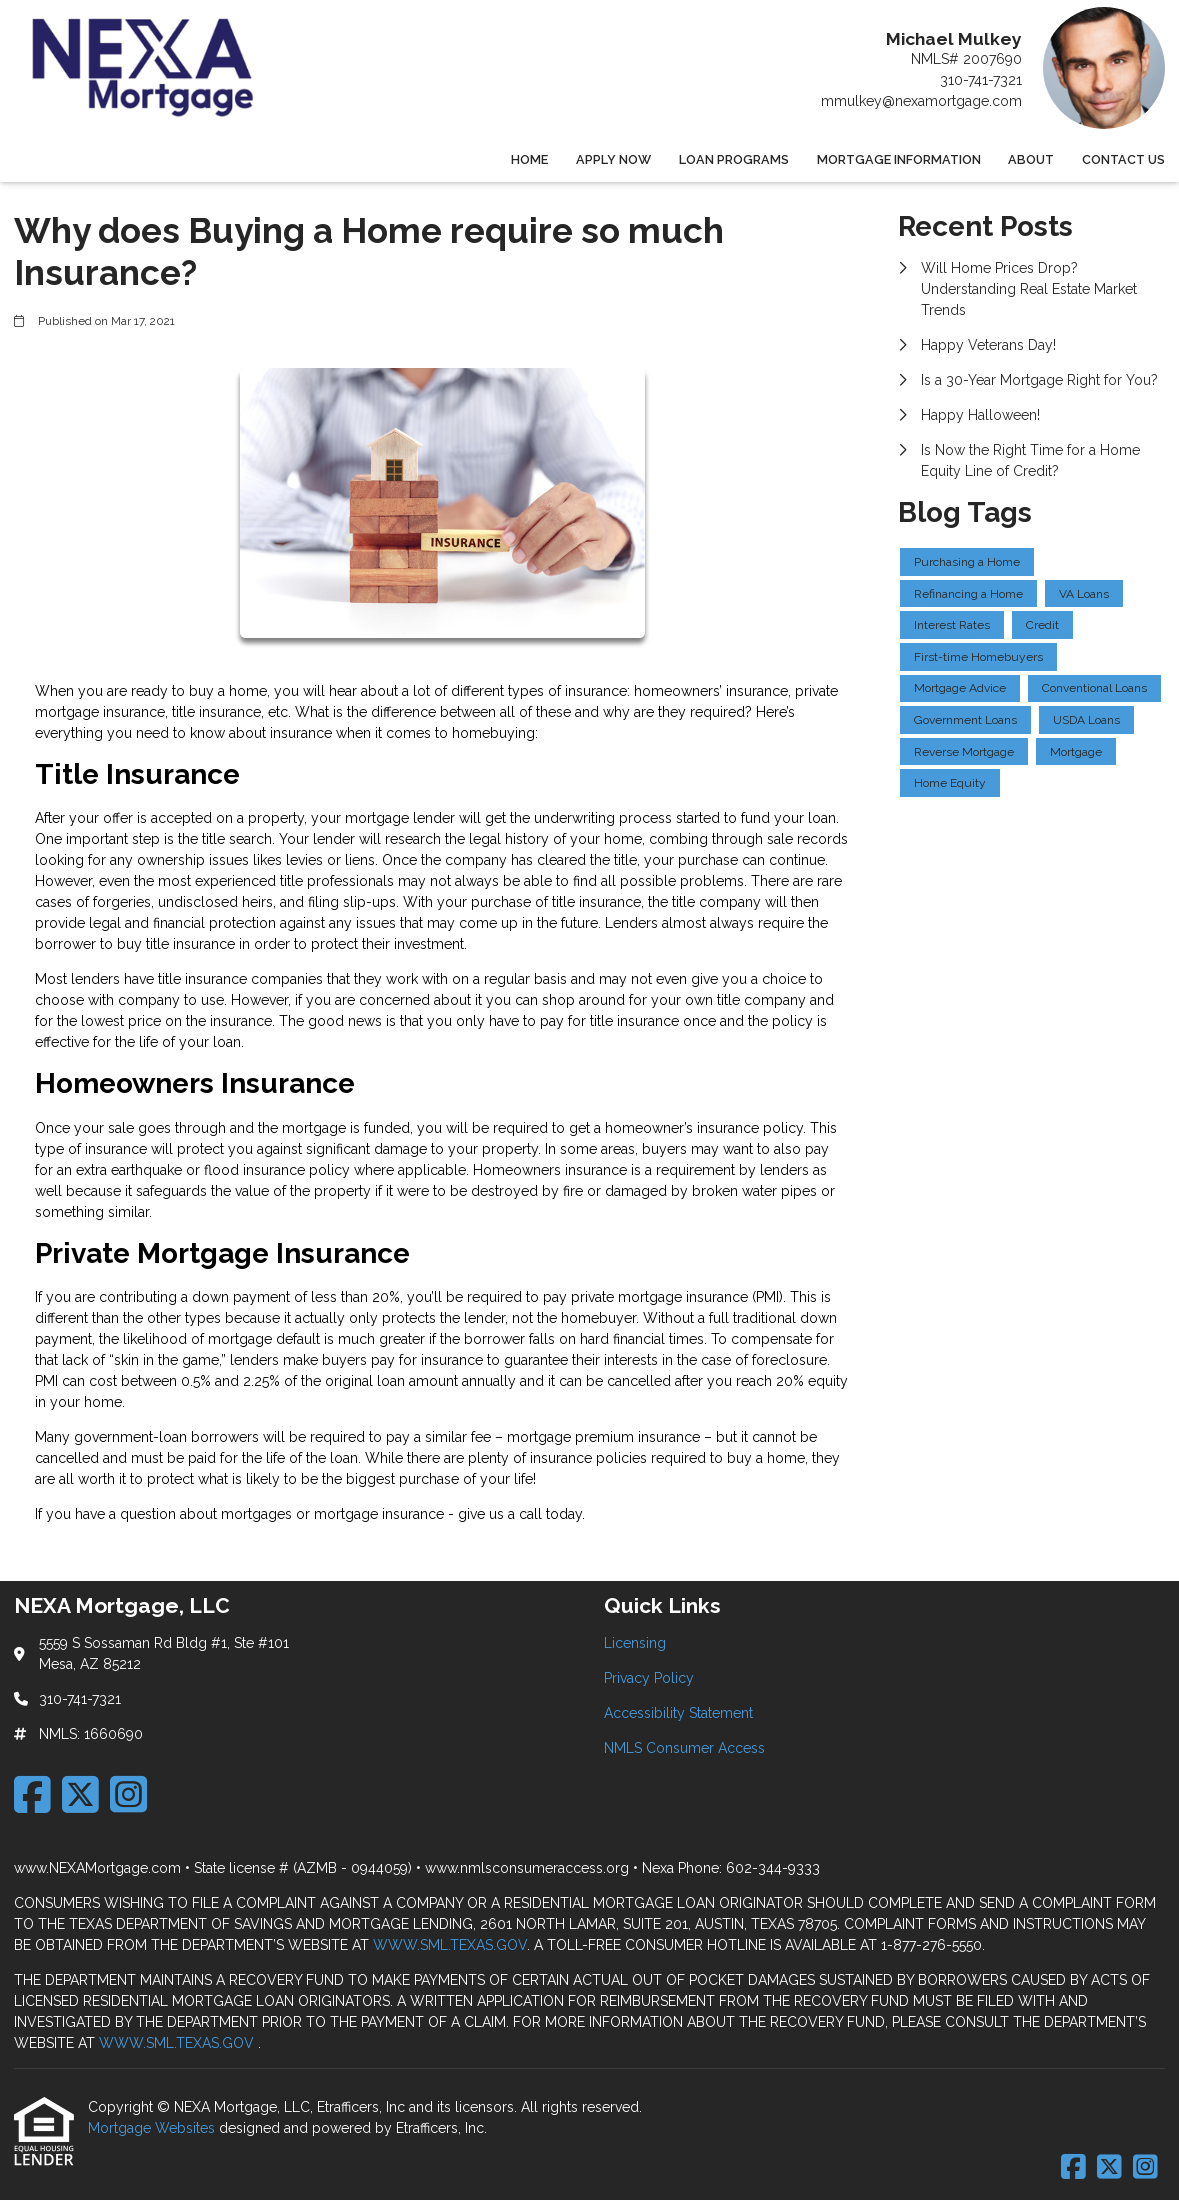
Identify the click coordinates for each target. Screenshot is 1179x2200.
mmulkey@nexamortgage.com (921, 101)
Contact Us (1123, 159)
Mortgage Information (899, 159)
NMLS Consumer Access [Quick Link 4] (684, 1748)
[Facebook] (32, 1794)
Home (529, 159)
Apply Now (613, 159)
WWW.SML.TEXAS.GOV (450, 1945)
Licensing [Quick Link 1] (635, 1643)
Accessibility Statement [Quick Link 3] (678, 1713)
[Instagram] (128, 1794)
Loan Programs (734, 159)
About (1031, 159)
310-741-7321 (981, 80)
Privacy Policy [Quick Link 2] (649, 1678)
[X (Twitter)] (80, 1794)
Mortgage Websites (153, 2128)
